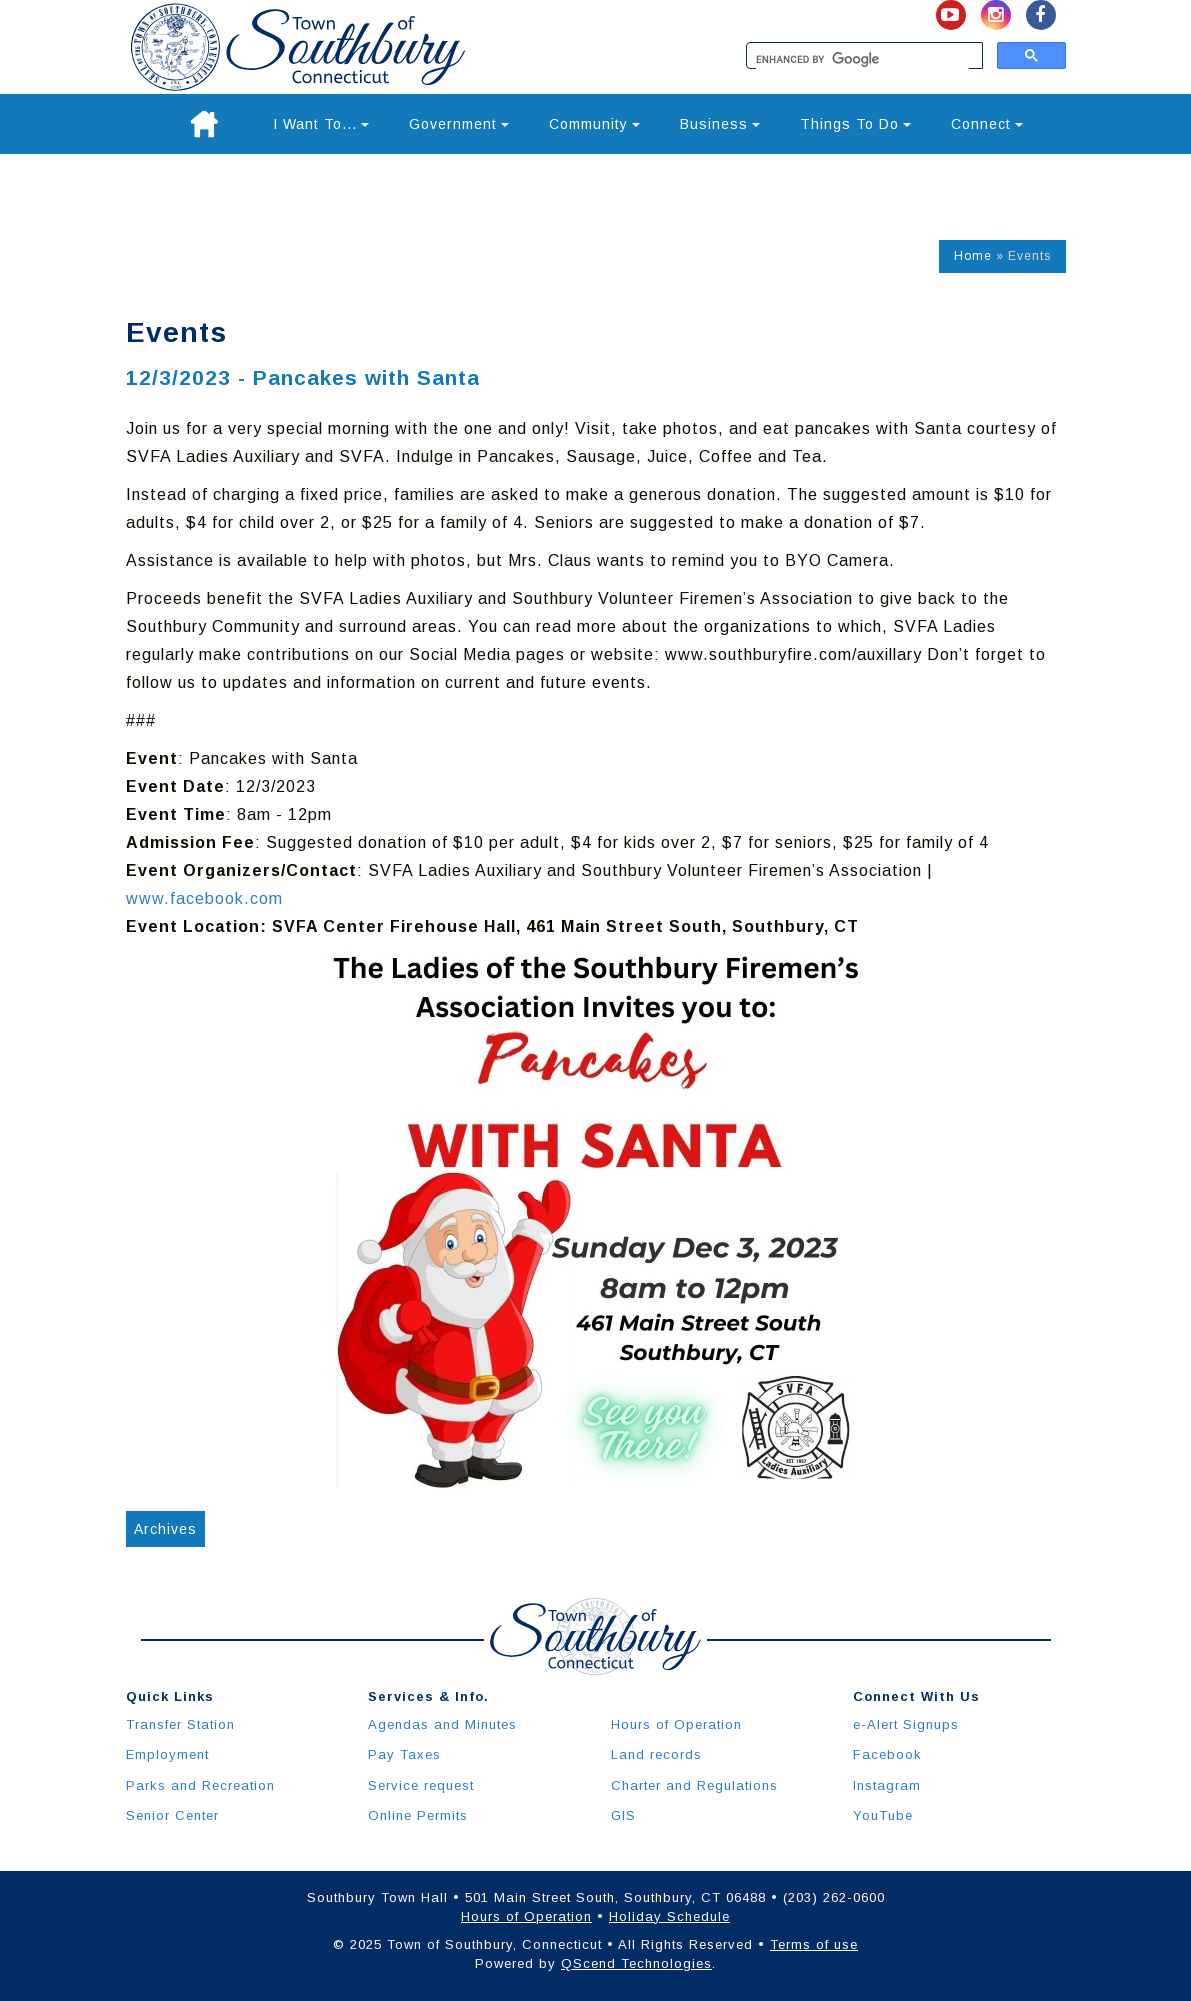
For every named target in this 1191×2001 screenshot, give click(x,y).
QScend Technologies (636, 1963)
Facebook (887, 1754)
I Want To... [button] (321, 124)
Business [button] (720, 124)
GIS (623, 1815)
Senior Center (172, 1815)
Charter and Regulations (694, 1785)
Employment (167, 1754)
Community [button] (594, 124)
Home (973, 256)
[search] (862, 60)
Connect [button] (987, 124)
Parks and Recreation (200, 1785)
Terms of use (814, 1944)
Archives (165, 1529)
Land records (656, 1754)
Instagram (887, 1785)
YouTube (883, 1815)
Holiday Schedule (669, 1916)
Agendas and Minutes (442, 1724)
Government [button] (459, 124)
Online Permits (418, 1815)
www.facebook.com (204, 898)
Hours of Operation (676, 1724)
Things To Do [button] (855, 124)
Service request (421, 1785)
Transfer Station (180, 1724)
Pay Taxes (404, 1754)
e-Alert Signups (906, 1724)
